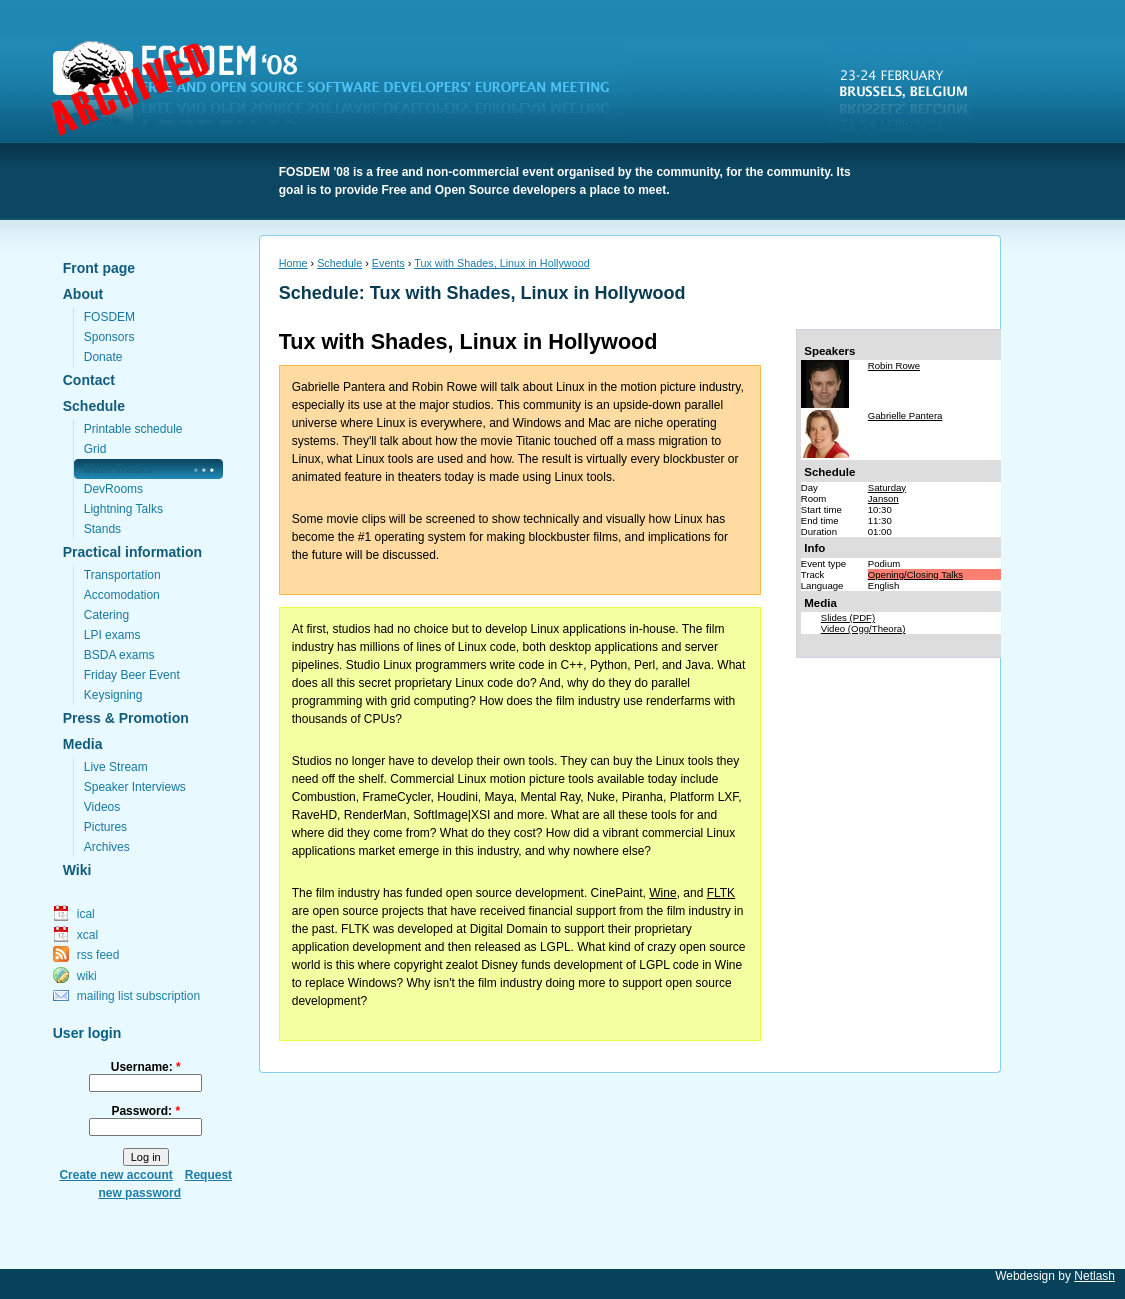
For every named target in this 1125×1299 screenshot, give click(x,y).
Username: (146, 1067)
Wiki (77, 870)
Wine (662, 893)
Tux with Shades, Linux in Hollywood (501, 263)
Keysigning (113, 695)
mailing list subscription (138, 996)
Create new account (115, 1175)
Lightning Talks (123, 509)
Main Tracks (118, 469)
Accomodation (122, 595)
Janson (883, 498)
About (83, 294)
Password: (145, 1111)
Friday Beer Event (132, 675)
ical (86, 914)
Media (83, 744)
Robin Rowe (894, 365)
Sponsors (109, 337)
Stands (102, 529)
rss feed (98, 955)
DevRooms (113, 489)
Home (293, 263)
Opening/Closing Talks (915, 574)
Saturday (887, 487)
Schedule (94, 406)
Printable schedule (133, 429)
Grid (95, 449)
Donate (103, 357)
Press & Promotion (126, 718)
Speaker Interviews (135, 787)
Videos (102, 807)
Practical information (132, 552)
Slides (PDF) (848, 617)
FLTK (721, 893)
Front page (99, 268)
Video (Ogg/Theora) (863, 628)
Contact (89, 380)
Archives (107, 847)
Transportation (122, 575)
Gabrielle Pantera (905, 415)
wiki (87, 976)
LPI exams (112, 635)
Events (388, 263)
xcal (87, 935)
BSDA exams (119, 655)
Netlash (1094, 1276)
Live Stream (116, 767)
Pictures (105, 827)
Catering (106, 615)
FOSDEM (343, 91)
